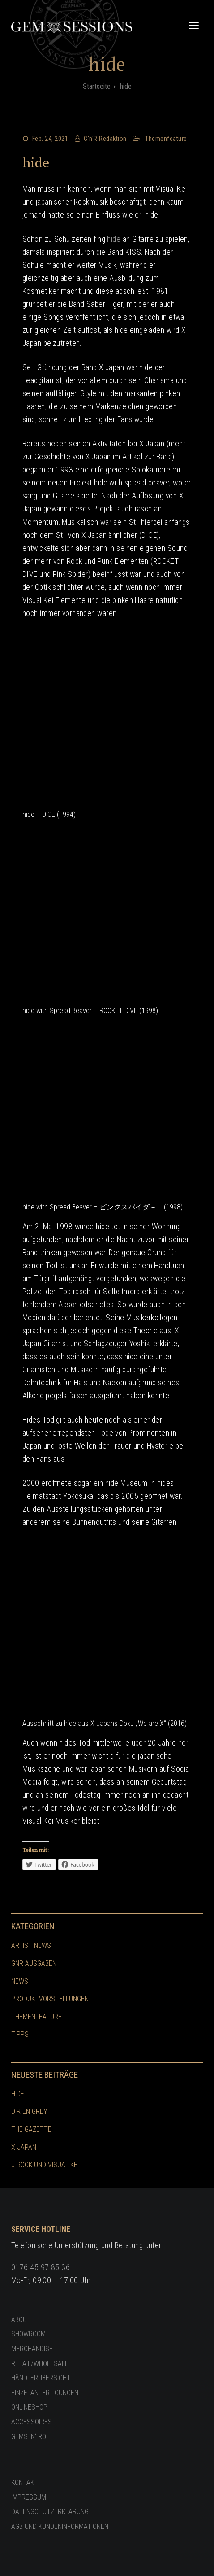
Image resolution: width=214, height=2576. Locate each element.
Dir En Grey (29, 2111)
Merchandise (32, 2349)
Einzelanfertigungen (44, 2392)
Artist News (31, 1945)
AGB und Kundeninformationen (59, 2526)
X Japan (23, 2147)
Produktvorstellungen (50, 1999)
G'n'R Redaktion (105, 138)
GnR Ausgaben (33, 1963)
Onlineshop (29, 2407)
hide (35, 162)
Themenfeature (166, 138)
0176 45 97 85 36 (40, 2267)
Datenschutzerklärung (50, 2511)
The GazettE (31, 2129)
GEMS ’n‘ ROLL (31, 2436)
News (19, 1981)
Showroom (28, 2334)
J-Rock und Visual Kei (45, 2165)
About (21, 2319)
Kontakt (24, 2482)
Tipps (20, 2034)
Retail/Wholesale (39, 2363)
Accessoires (31, 2422)
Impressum (28, 2497)
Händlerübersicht (41, 2378)
